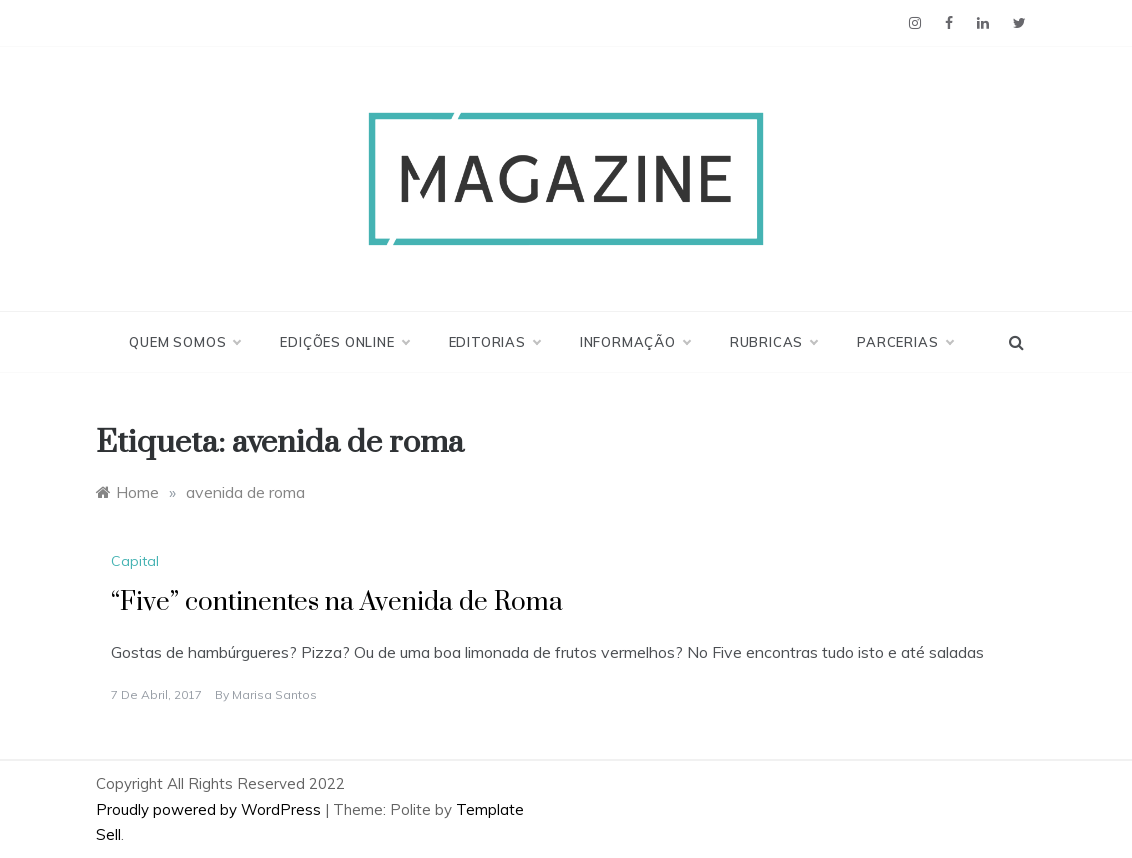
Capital (135, 561)
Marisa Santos (274, 694)
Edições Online (344, 342)
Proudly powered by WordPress (210, 809)
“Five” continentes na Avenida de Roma (337, 602)
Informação (635, 342)
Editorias (494, 342)
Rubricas (773, 342)
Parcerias (904, 342)
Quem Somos (184, 342)
